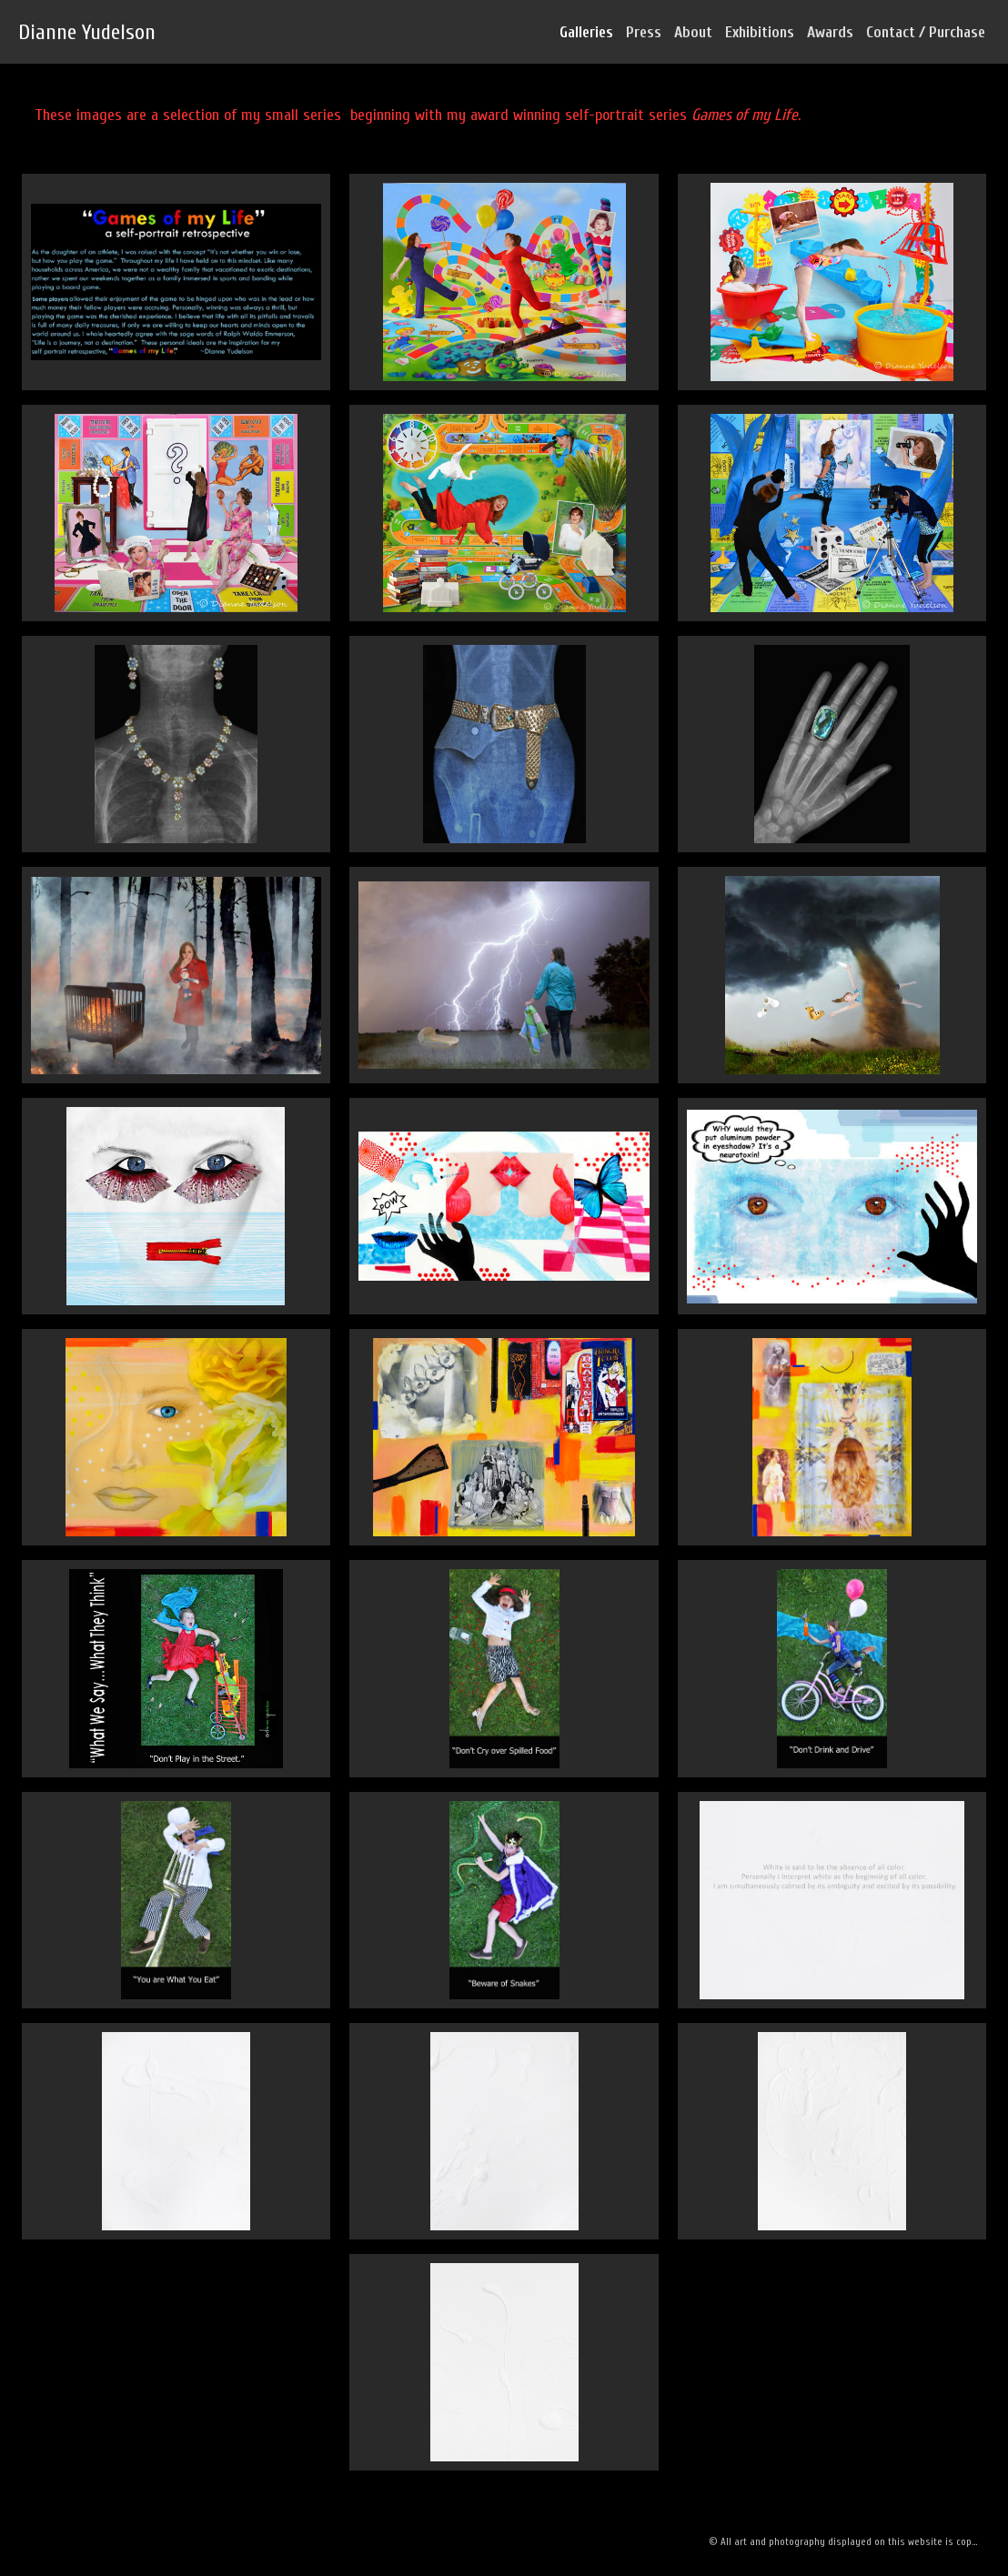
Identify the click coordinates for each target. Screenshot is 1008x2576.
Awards (830, 32)
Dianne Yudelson (87, 32)
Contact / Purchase (925, 32)
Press (643, 32)
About (693, 32)
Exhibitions (759, 32)
